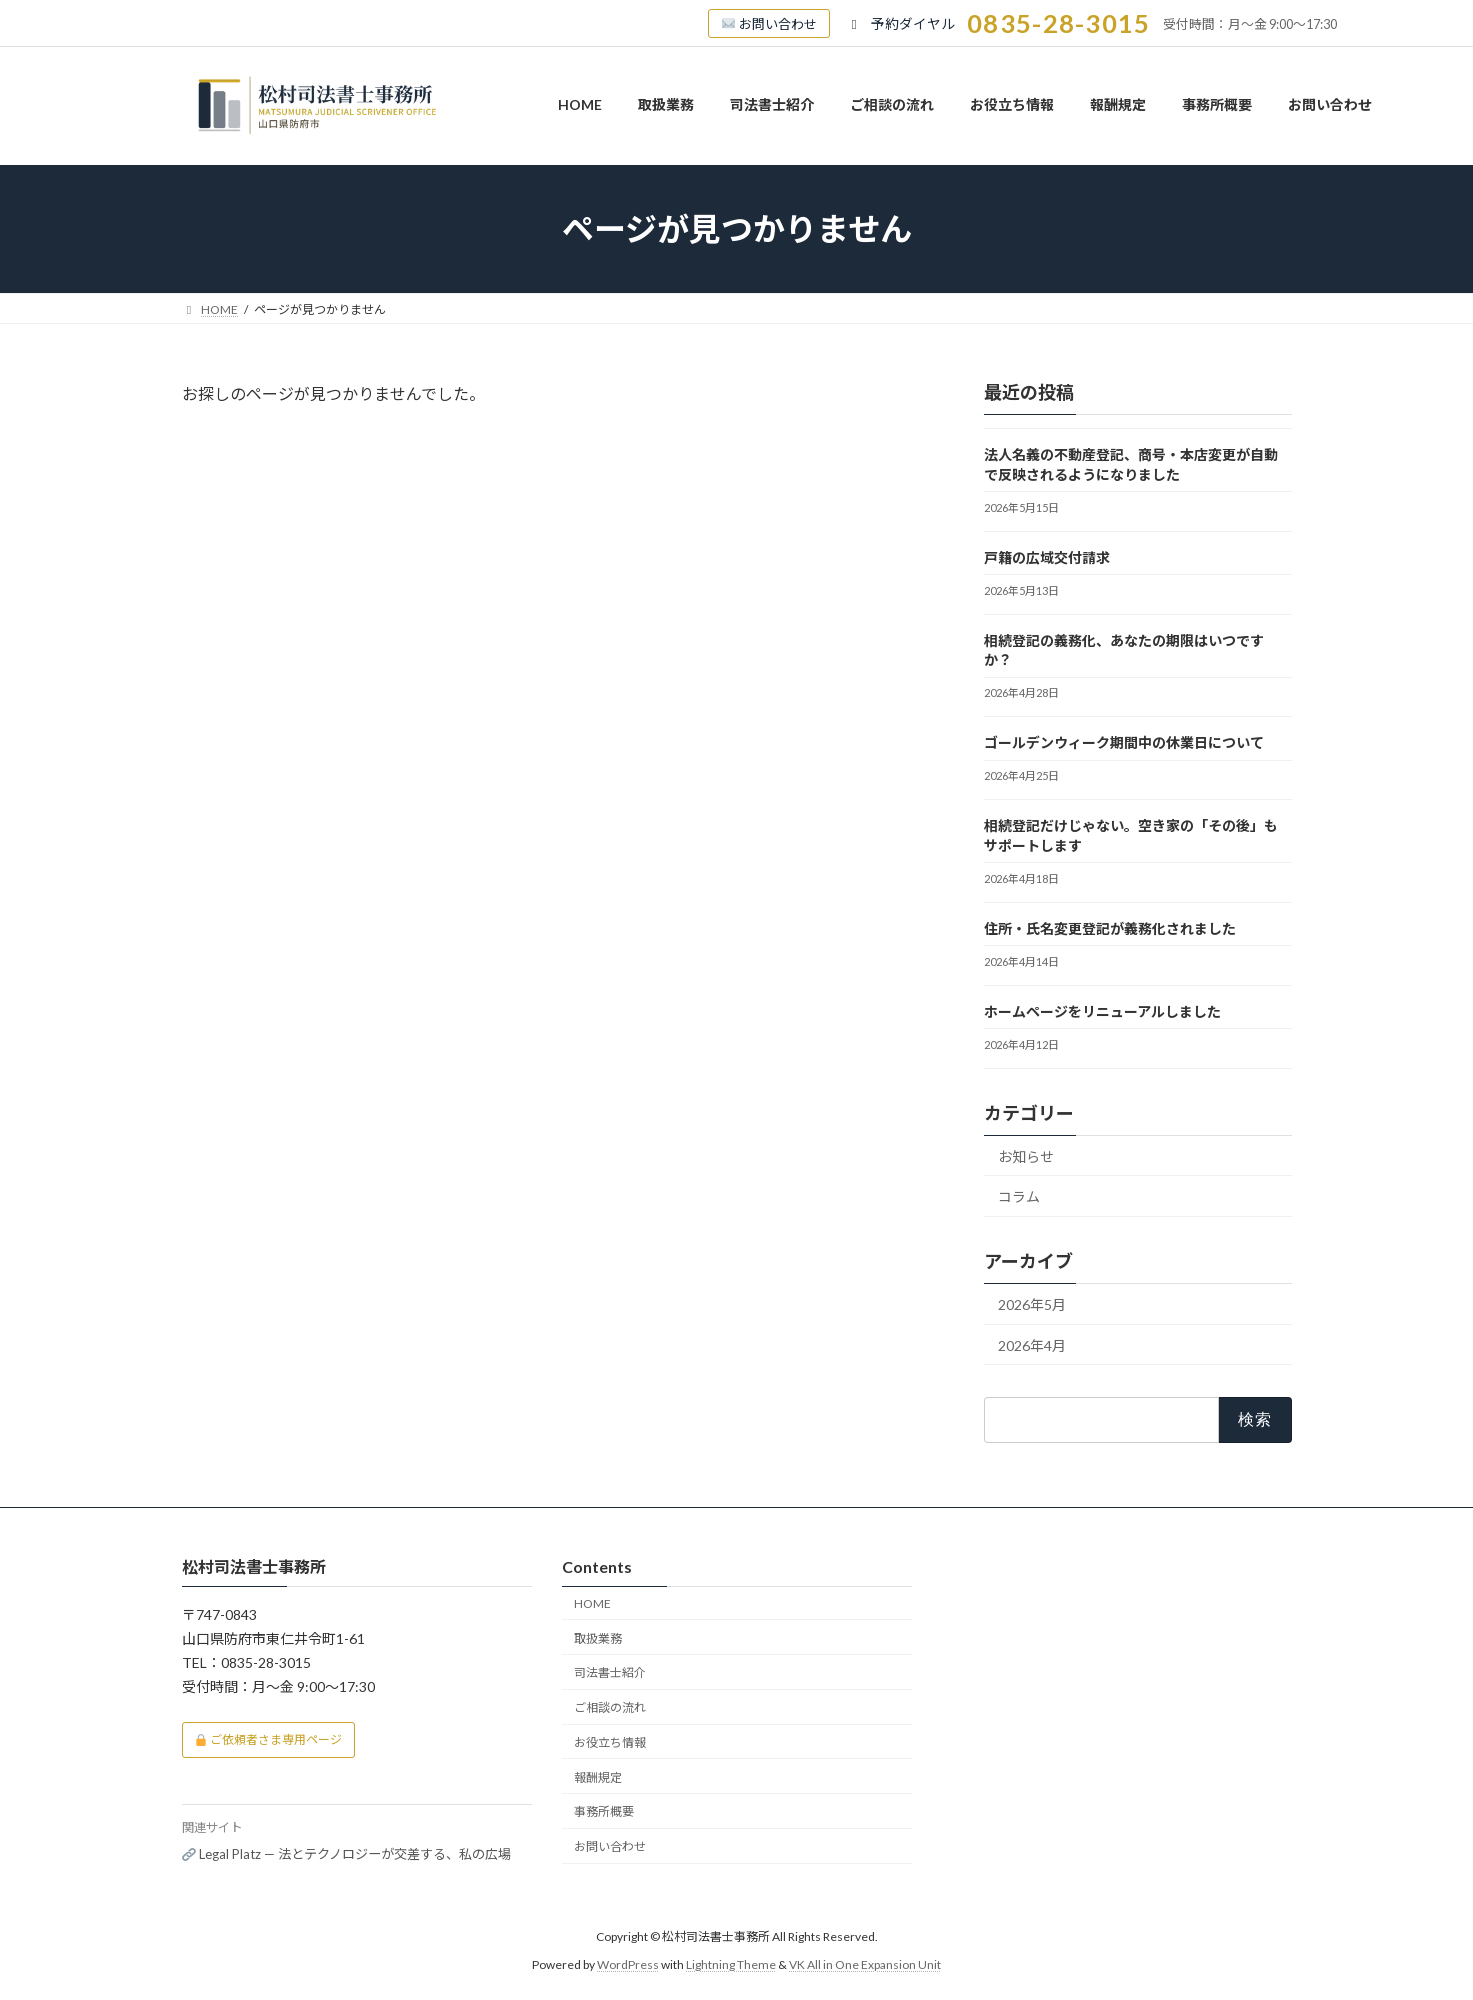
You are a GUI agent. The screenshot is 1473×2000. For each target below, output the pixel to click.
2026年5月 (1032, 1304)
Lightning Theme (731, 1964)
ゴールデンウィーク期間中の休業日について (1124, 742)
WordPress (628, 1964)
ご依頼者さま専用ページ (268, 1739)
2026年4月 (1032, 1345)
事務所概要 (604, 1811)
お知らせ (1026, 1156)
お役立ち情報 (610, 1742)
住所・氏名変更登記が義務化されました (1110, 928)
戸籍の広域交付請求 (1047, 557)
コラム (1019, 1196)
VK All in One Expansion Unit (865, 1964)
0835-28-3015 (1058, 23)
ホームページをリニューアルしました (1102, 1011)
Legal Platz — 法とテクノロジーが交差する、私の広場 (346, 1854)
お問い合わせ (610, 1846)
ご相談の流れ (610, 1707)
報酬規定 (598, 1777)
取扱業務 (598, 1638)
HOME (592, 1603)
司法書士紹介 (610, 1672)
